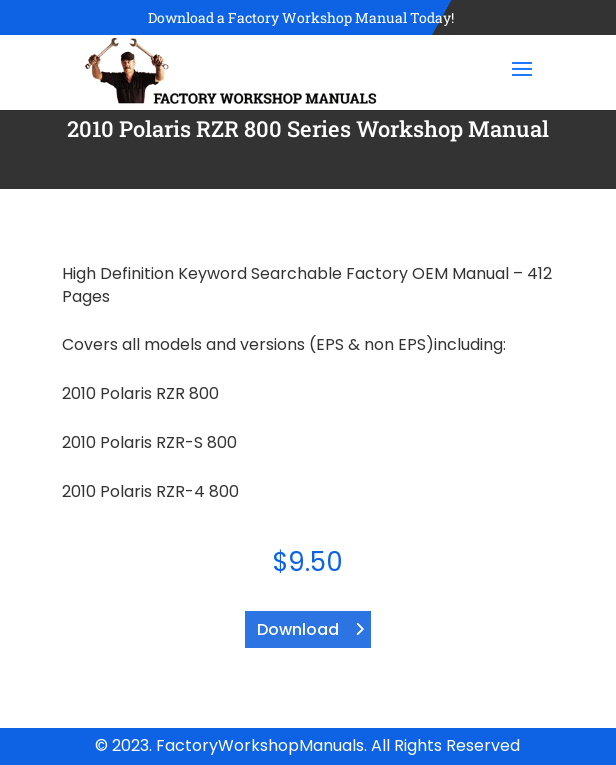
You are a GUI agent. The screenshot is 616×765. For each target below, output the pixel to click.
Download (298, 629)
